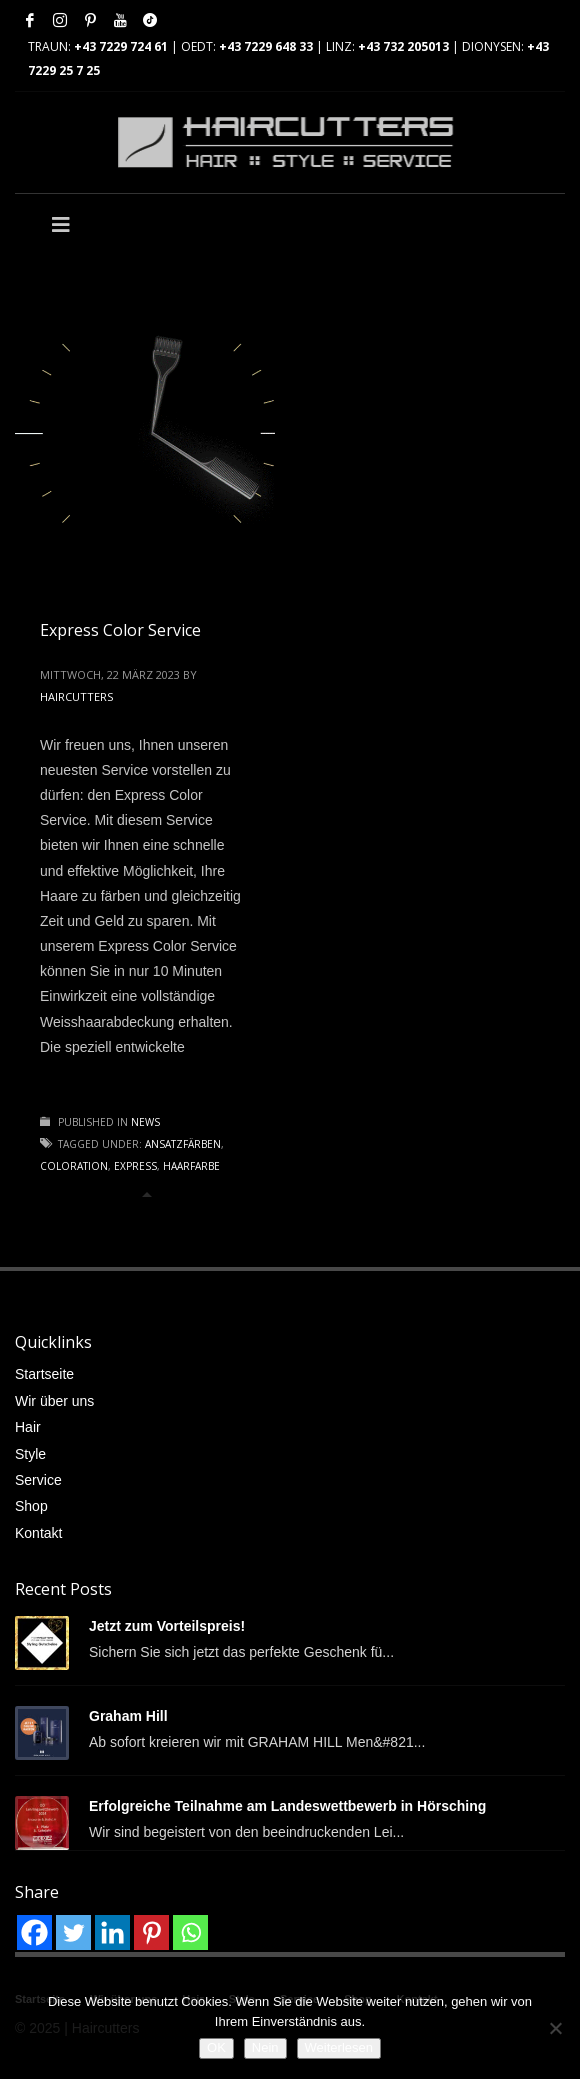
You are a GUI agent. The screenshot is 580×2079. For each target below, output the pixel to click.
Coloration (74, 1166)
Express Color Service (120, 630)
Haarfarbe (191, 1166)
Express (135, 1166)
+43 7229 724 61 (121, 46)
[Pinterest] (151, 1932)
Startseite (44, 1374)
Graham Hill (128, 1716)
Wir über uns (54, 1401)
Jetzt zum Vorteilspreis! (167, 1626)
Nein (265, 2047)
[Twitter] (73, 1932)
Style (30, 1454)
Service (38, 1480)
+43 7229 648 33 (266, 46)
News (145, 1122)
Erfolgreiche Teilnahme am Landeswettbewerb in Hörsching (287, 1806)
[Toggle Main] (152, 225)
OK (216, 2047)
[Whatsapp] (190, 1932)
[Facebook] (34, 1932)
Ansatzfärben (183, 1144)
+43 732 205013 (403, 46)
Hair (28, 1427)
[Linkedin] (112, 1932)
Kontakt (38, 1533)
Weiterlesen (339, 2047)
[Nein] (555, 2028)
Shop (31, 1506)
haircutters (76, 696)
